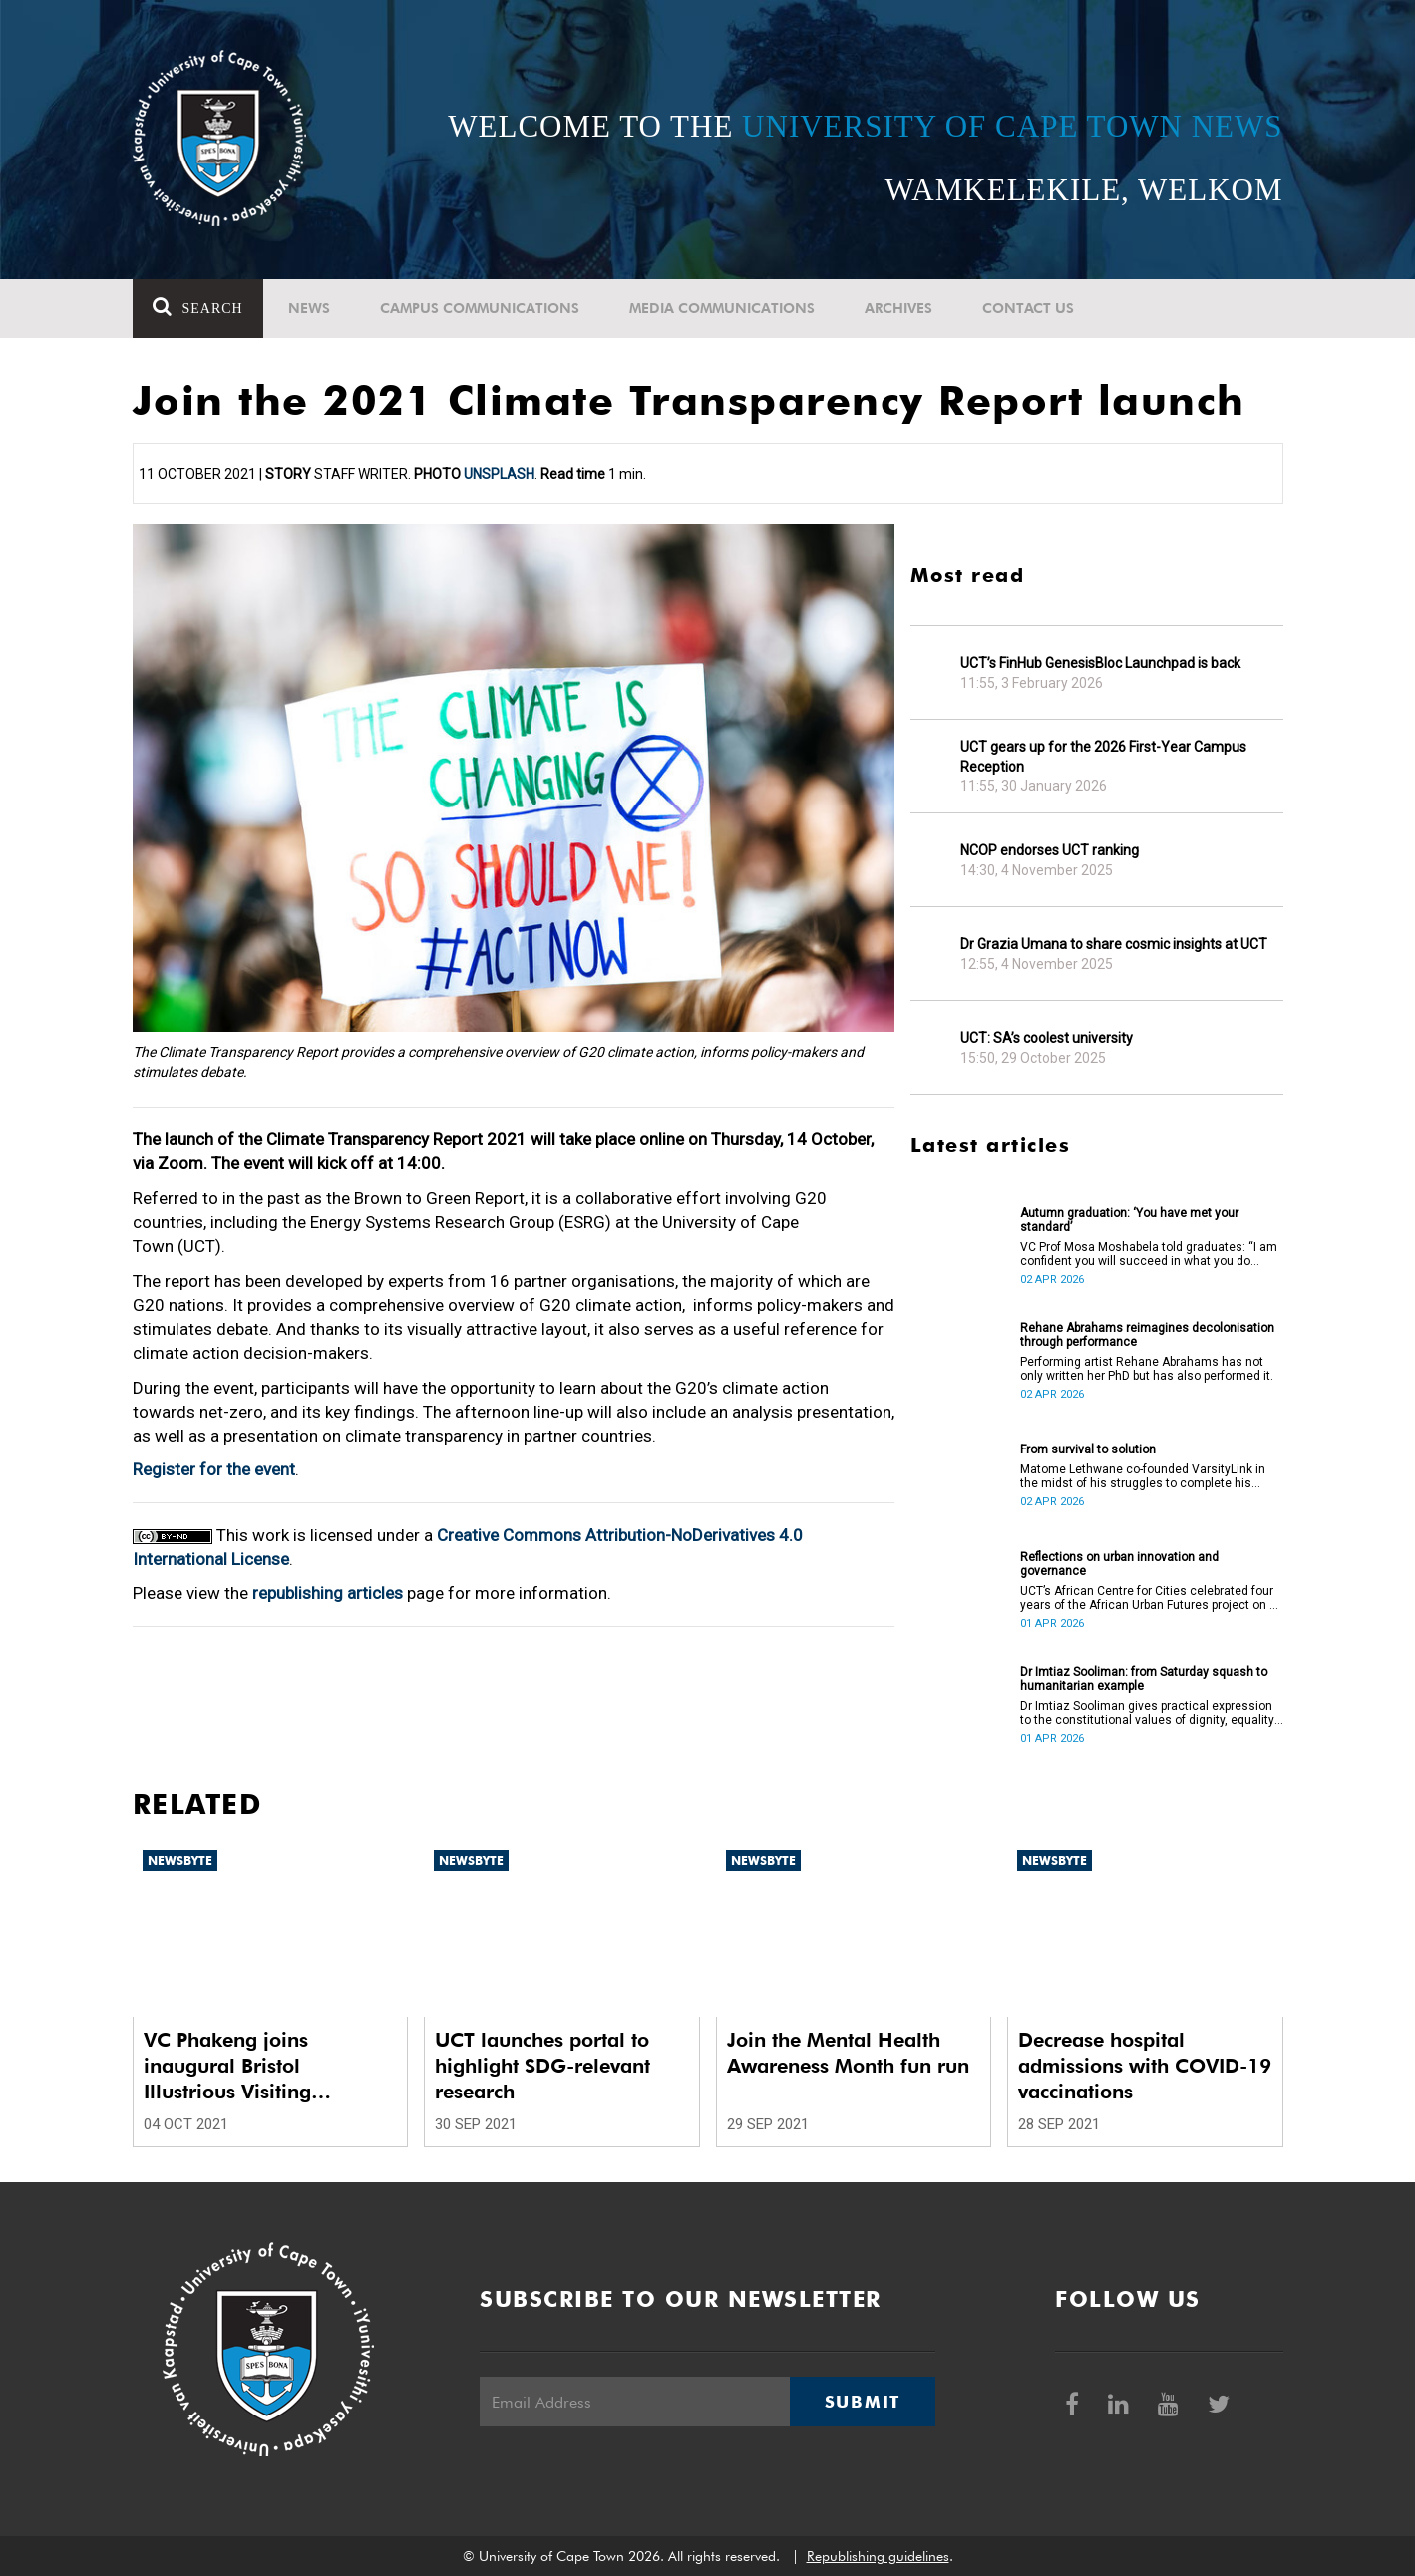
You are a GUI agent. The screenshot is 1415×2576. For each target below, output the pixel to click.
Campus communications (479, 308)
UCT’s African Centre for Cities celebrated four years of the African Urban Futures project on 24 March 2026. (1151, 1598)
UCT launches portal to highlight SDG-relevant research (542, 2065)
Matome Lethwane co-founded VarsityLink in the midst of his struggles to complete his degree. (1142, 1476)
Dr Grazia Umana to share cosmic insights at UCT (1113, 944)
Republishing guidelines (878, 2556)
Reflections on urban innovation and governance (1119, 1564)
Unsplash (499, 474)
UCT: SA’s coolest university (1046, 1038)
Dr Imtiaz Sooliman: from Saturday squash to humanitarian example (1143, 1679)
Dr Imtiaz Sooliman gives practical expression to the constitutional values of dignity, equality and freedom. (1147, 1713)
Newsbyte (180, 1860)
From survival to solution (1088, 1449)
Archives (898, 308)
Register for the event (214, 1469)
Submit (862, 2402)
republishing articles (327, 1593)
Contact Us (1028, 308)
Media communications (722, 308)
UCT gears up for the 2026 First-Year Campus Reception (1103, 757)
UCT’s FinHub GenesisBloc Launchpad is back (1100, 663)
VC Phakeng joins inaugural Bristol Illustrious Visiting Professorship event (234, 2066)
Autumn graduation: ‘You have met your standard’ (1129, 1220)
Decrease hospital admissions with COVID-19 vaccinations (1144, 2065)
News (309, 308)
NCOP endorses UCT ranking (1049, 850)
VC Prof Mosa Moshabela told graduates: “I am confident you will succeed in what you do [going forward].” (1148, 1254)
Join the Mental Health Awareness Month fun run (848, 2053)
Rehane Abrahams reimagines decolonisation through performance (1147, 1335)
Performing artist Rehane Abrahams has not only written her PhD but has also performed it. (1146, 1369)
